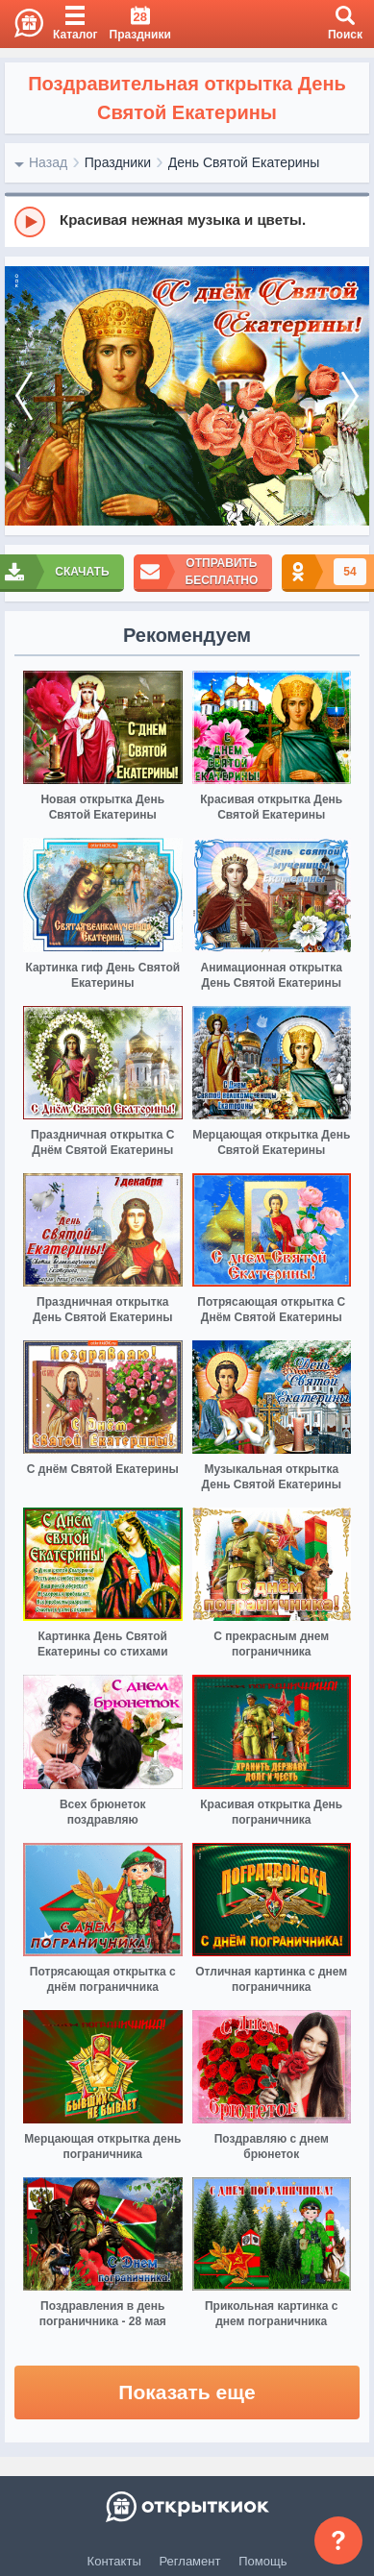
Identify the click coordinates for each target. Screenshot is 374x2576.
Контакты (114, 2561)
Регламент (190, 2561)
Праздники (118, 162)
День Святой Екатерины (244, 162)
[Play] (29, 222)
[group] (187, 221)
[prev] (24, 396)
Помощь (262, 2561)
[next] (350, 396)
